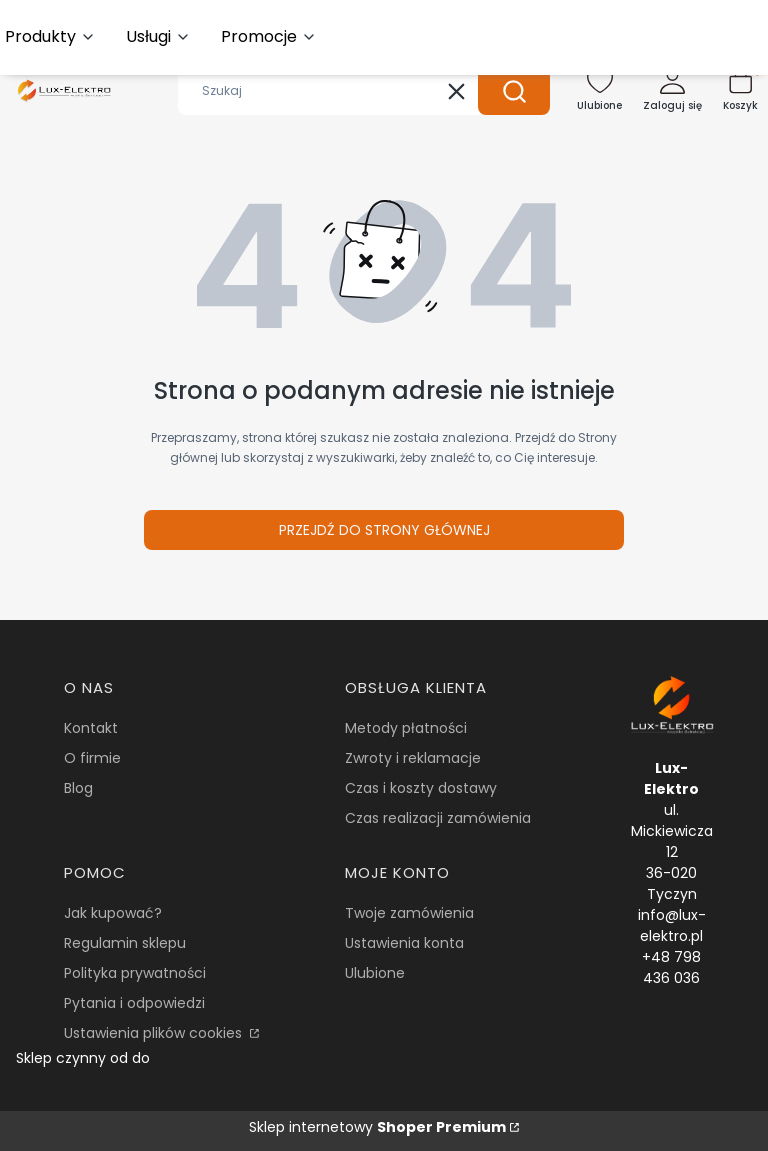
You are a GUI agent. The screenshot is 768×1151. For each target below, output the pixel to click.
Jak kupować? (113, 913)
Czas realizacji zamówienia (438, 818)
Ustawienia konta (404, 943)
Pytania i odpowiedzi (134, 1003)
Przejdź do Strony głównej (384, 530)
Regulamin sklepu (125, 943)
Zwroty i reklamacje (413, 758)
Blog (78, 788)
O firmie (92, 758)
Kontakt (91, 728)
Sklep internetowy (377, 1127)
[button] (514, 91)
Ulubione (375, 973)
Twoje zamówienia (409, 913)
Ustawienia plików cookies (155, 1033)
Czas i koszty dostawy (421, 788)
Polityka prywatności (135, 973)
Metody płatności (406, 728)
